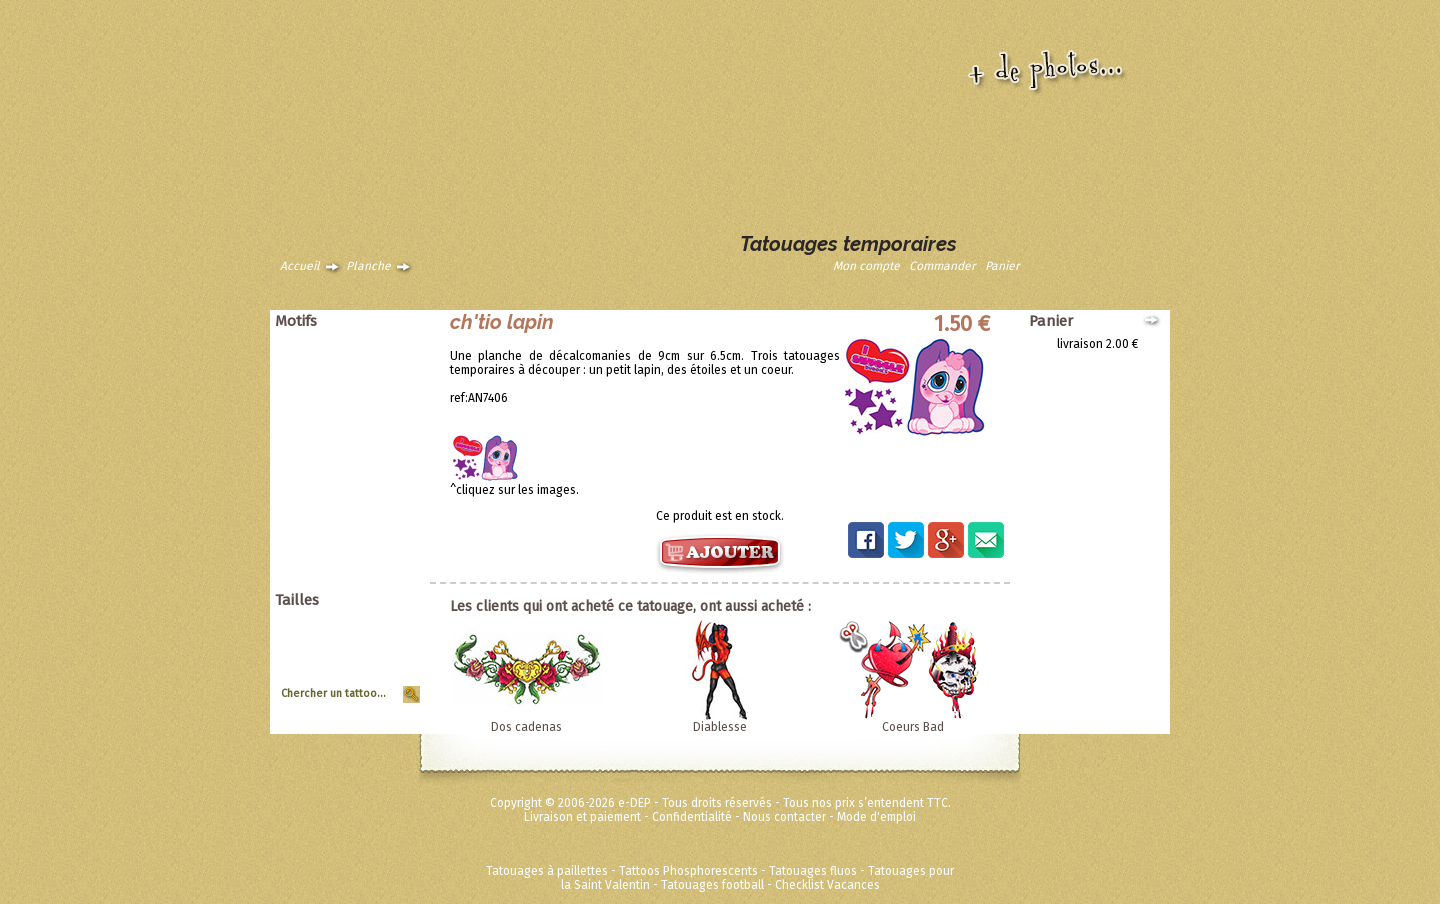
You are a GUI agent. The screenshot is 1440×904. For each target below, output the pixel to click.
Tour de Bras (379, 679)
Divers (396, 512)
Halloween (384, 442)
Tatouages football (712, 885)
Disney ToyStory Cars (356, 540)
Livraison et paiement (582, 817)
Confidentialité (692, 817)
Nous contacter (784, 817)
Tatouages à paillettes (547, 871)
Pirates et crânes (367, 414)
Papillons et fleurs (364, 400)
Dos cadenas (526, 727)
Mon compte (866, 266)
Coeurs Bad (913, 727)
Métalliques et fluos (359, 582)
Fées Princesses (369, 568)
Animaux (390, 344)
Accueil (300, 266)
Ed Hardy (389, 526)
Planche (368, 266)
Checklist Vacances (827, 885)
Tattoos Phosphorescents (688, 871)
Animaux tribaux (369, 358)
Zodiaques (384, 498)
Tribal (397, 470)
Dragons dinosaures (358, 386)
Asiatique (387, 372)
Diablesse (720, 727)
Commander (942, 266)
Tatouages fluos (813, 871)
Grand (396, 637)
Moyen (395, 651)
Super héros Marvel (360, 554)
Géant (396, 623)
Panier (1002, 266)
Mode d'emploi (876, 817)
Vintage (392, 484)
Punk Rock (385, 428)
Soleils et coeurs (368, 456)
